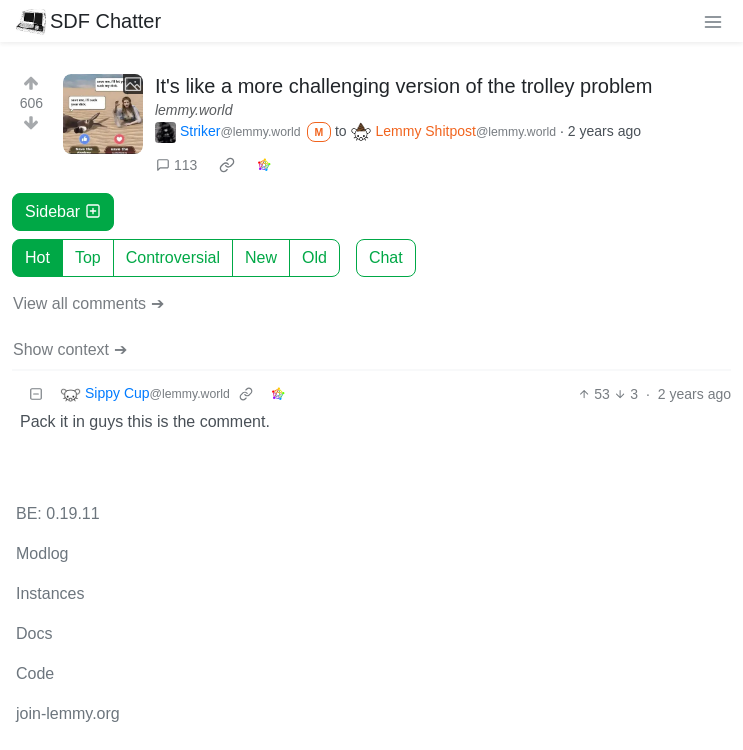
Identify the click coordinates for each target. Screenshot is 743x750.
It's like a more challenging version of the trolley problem (403, 86)
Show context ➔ (70, 349)
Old (314, 257)
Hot (37, 257)
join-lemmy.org (68, 713)
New (261, 257)
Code (35, 673)
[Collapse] (36, 394)
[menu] (713, 21)
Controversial (173, 257)
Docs (34, 633)
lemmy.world (194, 110)
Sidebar (63, 211)
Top (88, 257)
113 (176, 165)
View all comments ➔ (88, 303)
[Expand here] (103, 114)
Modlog (42, 553)
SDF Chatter (88, 21)
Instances (50, 593)
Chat (386, 257)
